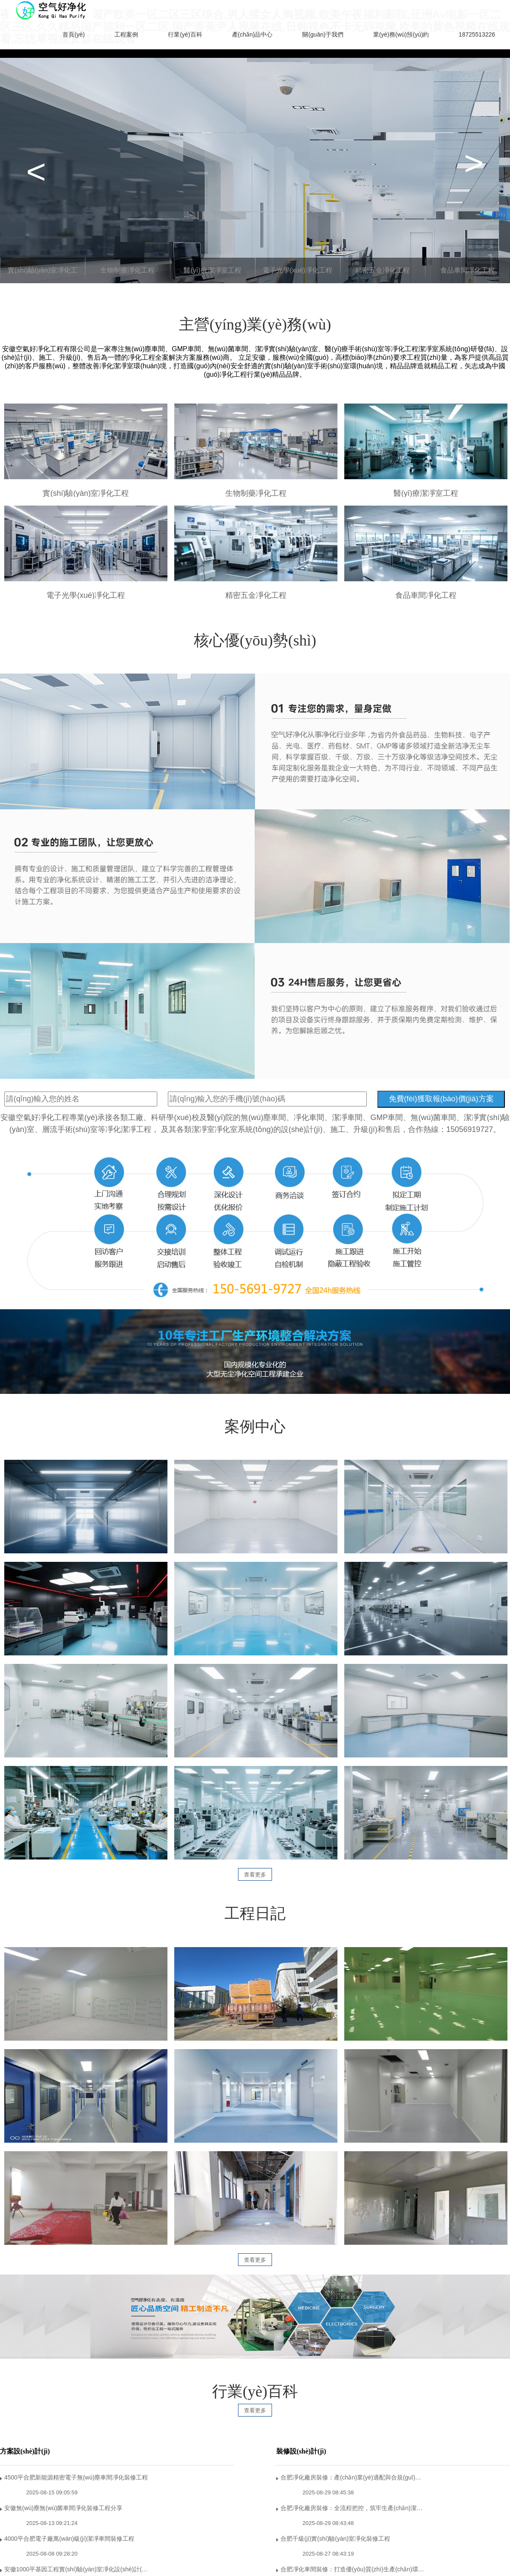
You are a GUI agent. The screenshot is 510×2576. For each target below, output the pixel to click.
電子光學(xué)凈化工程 (297, 270)
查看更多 (255, 1874)
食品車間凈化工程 (467, 270)
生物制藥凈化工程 (127, 270)
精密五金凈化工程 (382, 270)
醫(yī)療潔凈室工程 (212, 270)
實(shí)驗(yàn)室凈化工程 (42, 275)
